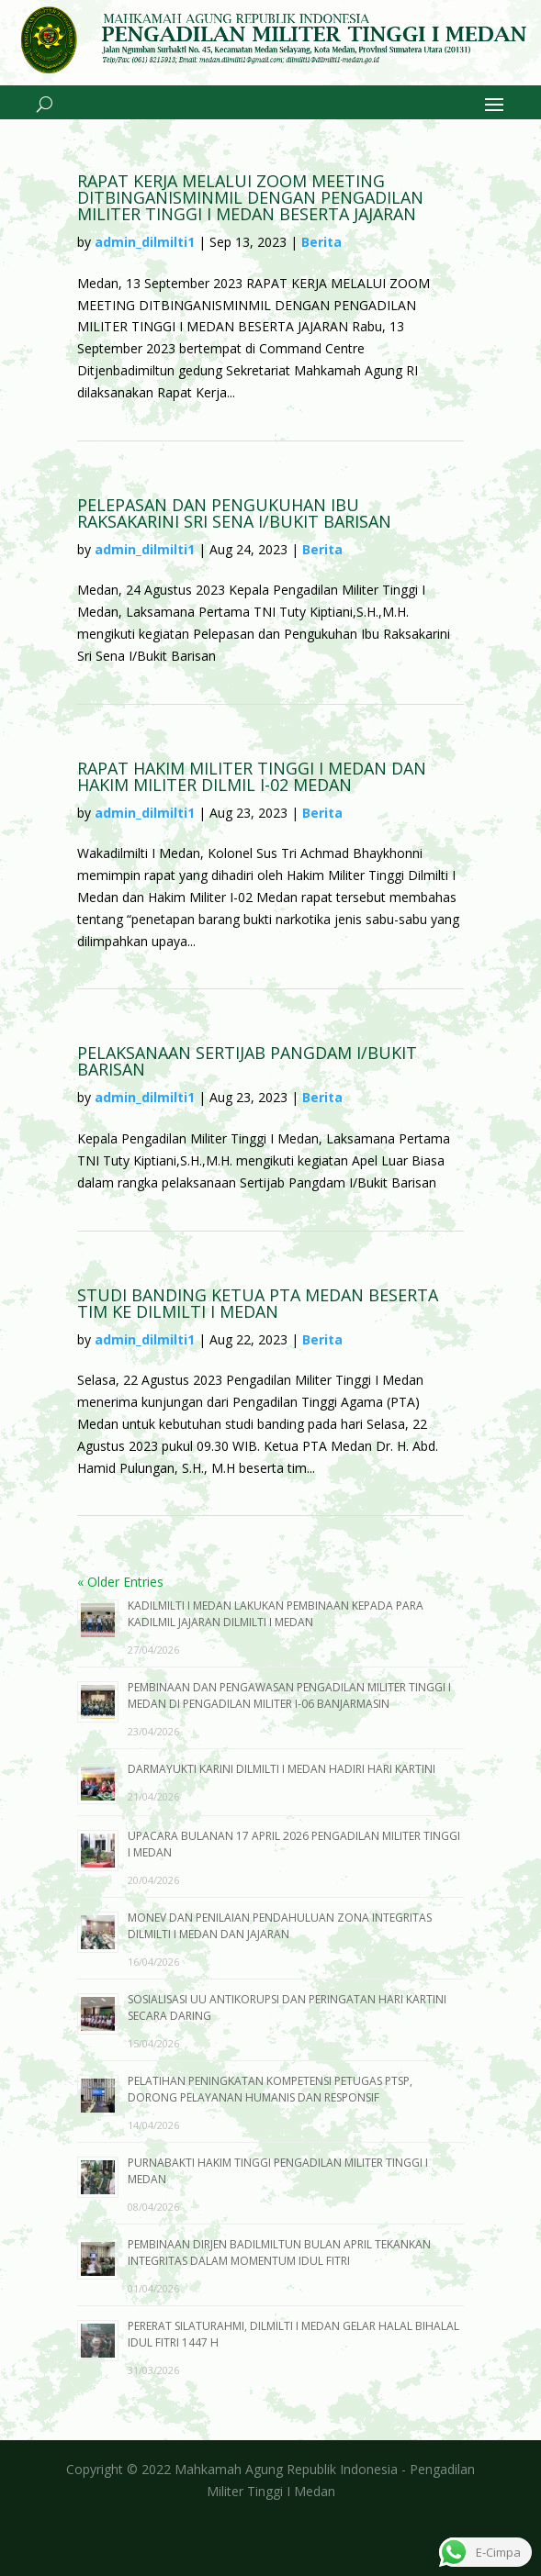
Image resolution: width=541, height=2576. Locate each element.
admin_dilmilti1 (145, 242)
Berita (321, 242)
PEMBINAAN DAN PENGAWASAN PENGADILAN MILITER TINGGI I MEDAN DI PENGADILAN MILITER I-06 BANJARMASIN (289, 1695)
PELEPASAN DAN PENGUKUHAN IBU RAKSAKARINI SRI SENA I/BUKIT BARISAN (234, 513)
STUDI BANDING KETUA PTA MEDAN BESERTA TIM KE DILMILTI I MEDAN (257, 1303)
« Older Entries (120, 1581)
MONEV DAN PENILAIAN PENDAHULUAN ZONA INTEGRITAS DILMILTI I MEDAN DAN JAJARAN (280, 1926)
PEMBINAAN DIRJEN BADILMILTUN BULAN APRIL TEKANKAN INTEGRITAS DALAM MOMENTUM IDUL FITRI (279, 2252)
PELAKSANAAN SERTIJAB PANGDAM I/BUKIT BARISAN (247, 1061)
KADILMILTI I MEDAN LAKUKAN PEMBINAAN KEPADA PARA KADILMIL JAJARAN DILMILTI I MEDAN (275, 1614)
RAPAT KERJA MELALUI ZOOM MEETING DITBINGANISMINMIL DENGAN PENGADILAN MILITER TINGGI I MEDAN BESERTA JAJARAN (250, 197)
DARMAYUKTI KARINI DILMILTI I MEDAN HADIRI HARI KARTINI (281, 1769)
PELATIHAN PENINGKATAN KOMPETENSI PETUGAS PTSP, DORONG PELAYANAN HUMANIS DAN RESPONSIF (270, 2089)
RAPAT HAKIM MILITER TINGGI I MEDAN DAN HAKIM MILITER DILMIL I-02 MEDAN (251, 776)
